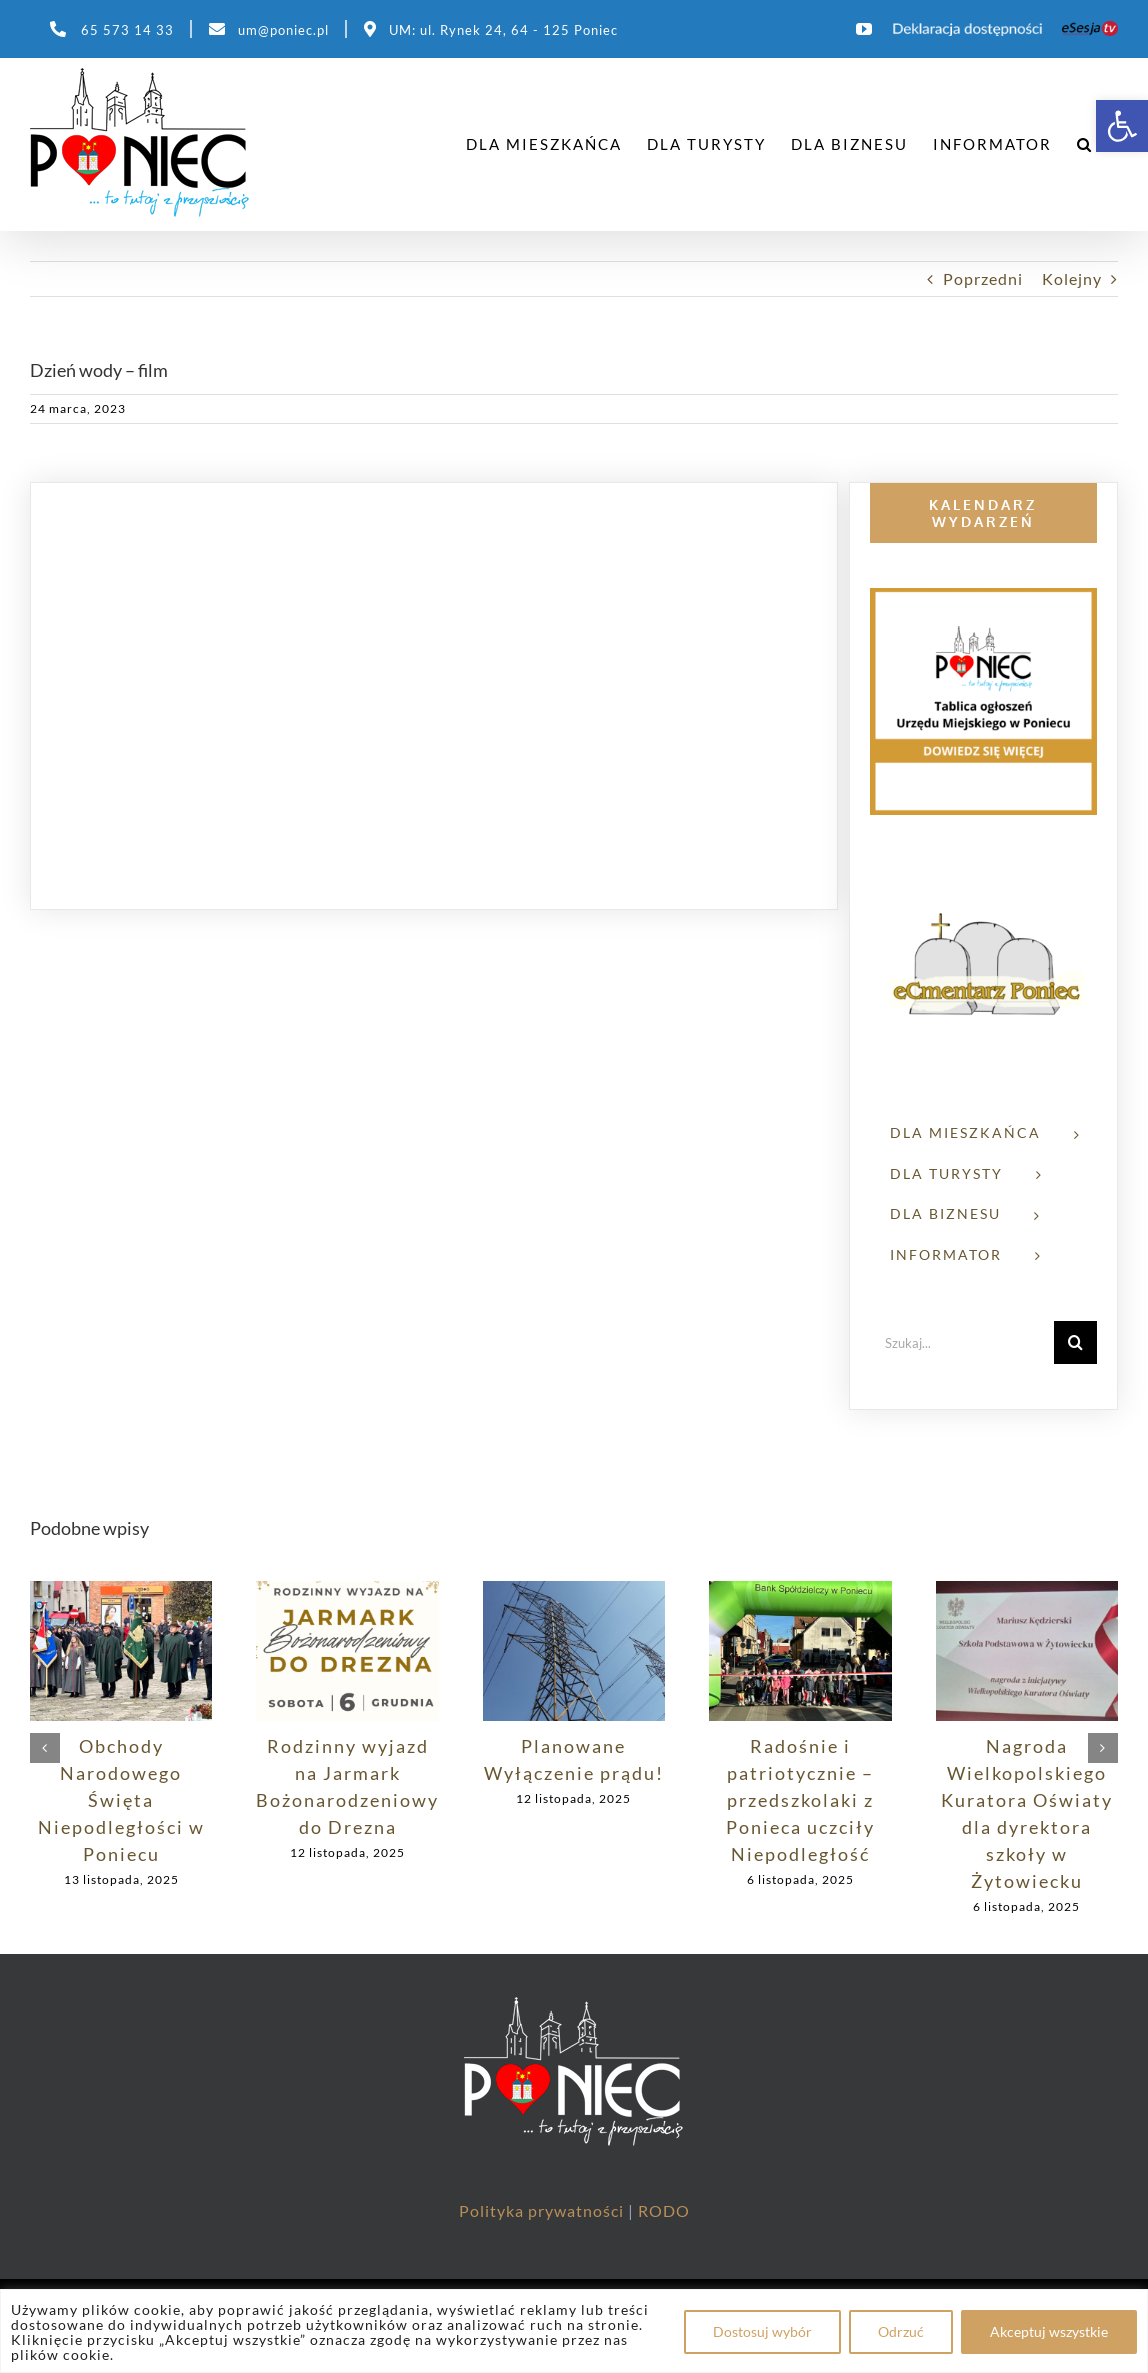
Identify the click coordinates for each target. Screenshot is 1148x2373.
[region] (574, 2331)
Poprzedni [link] (983, 278)
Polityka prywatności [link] (543, 2210)
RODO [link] (664, 2210)
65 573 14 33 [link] (127, 30)
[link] (1122, 126)
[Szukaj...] (962, 1342)
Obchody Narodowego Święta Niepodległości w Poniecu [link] (121, 1800)
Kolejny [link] (1072, 278)
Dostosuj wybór (762, 2331)
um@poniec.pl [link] (283, 30)
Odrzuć (901, 2331)
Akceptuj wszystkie (1049, 2331)
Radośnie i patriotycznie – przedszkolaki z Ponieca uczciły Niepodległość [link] (800, 1800)
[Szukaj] (1075, 1342)
